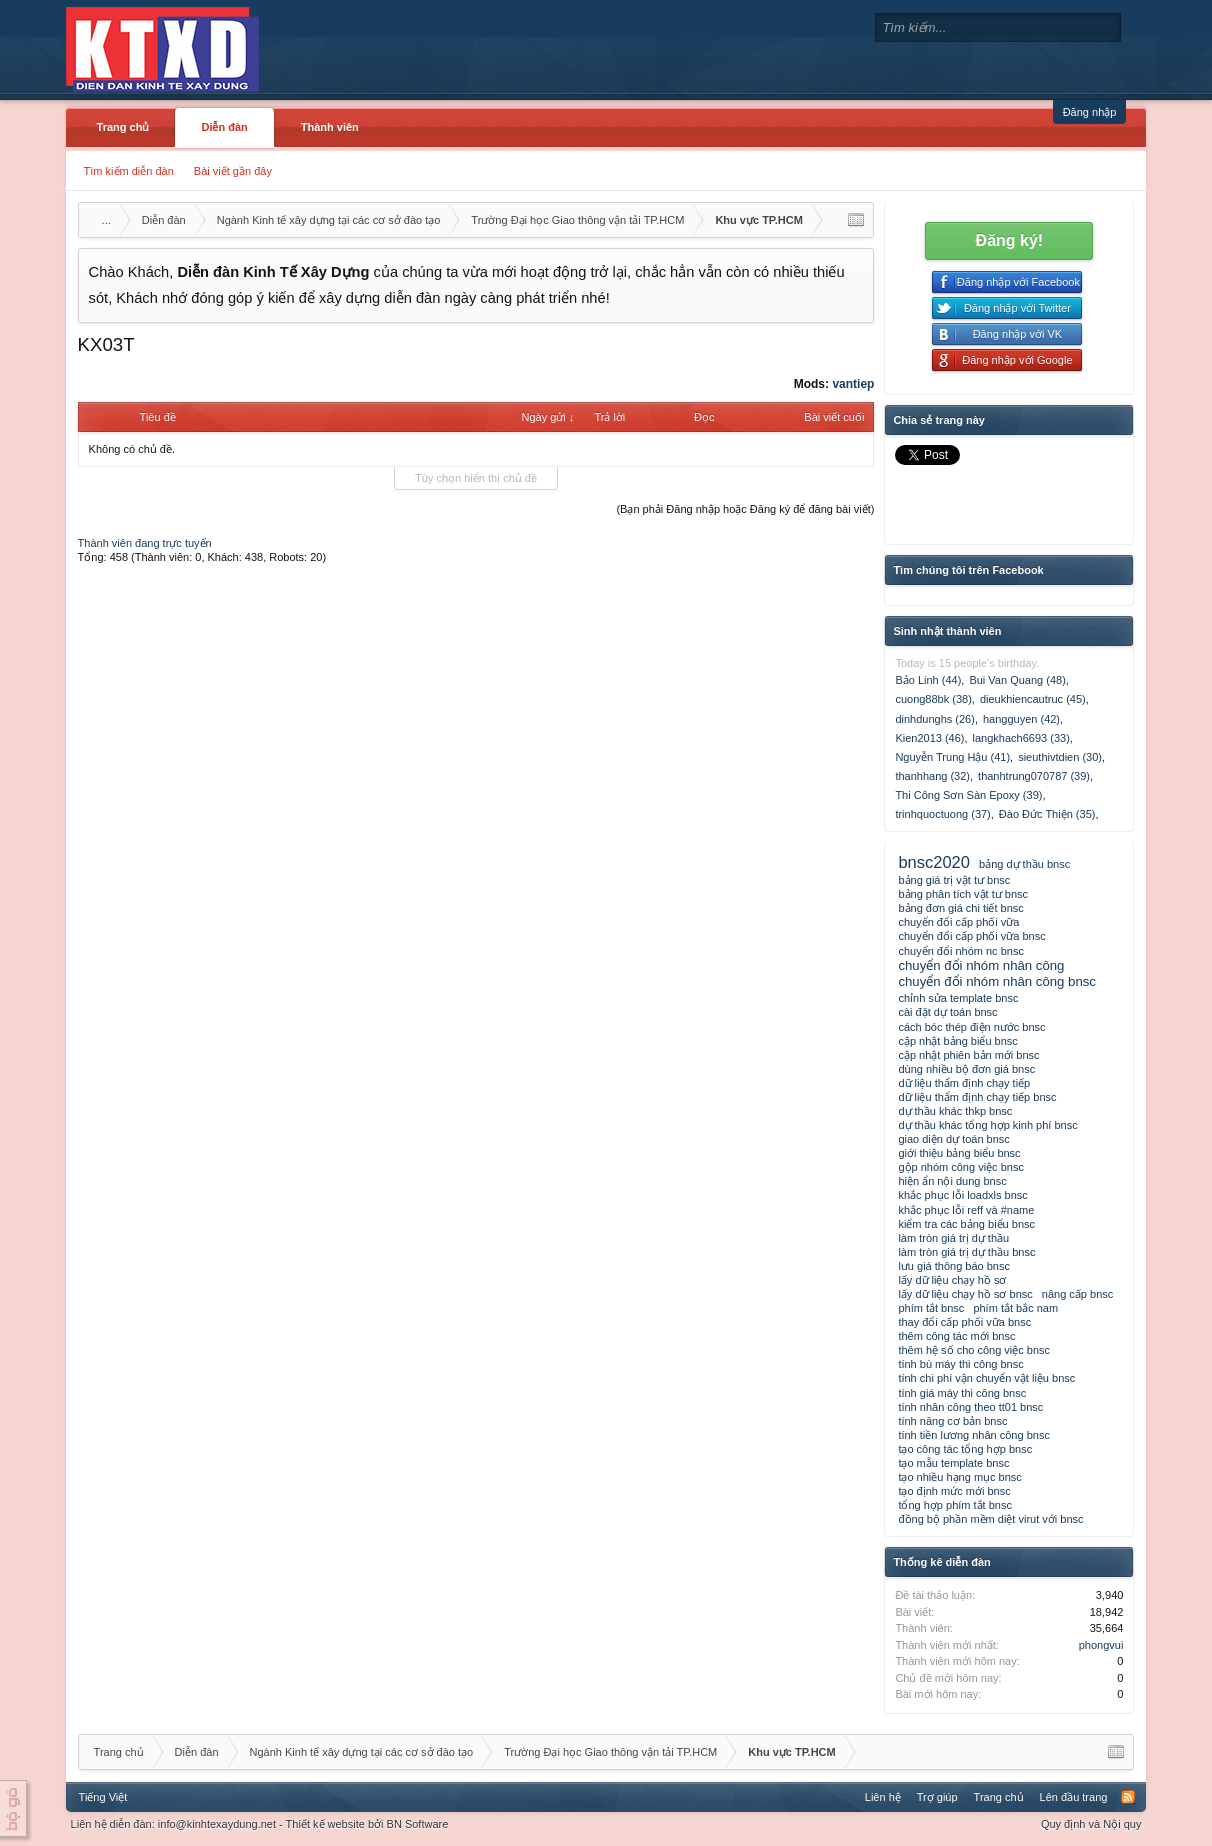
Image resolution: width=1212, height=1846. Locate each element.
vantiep (853, 384)
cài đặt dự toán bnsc (947, 1012)
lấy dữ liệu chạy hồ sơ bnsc (965, 1294)
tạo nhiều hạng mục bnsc (959, 1477)
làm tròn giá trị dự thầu (953, 1238)
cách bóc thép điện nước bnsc (971, 1027)
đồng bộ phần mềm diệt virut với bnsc (990, 1519)
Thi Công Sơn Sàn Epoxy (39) (968, 795)
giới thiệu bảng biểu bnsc (959, 1153)
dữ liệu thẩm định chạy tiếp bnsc (977, 1097)
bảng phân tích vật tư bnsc (963, 894)
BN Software (418, 1824)
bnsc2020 (934, 862)
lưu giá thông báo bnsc (954, 1266)
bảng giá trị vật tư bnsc (954, 880)
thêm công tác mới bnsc (956, 1336)
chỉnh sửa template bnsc (958, 998)
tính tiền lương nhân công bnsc (973, 1435)
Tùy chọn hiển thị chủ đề (476, 478)
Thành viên (330, 127)
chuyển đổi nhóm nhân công (981, 965)
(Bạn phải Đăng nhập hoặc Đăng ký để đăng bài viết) (745, 509)
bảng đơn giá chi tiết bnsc (960, 908)
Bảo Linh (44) (928, 680)
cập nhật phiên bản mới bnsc (968, 1055)
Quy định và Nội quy (1091, 1824)
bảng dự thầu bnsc (1024, 864)
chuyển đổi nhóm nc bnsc (961, 951)
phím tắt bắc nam (1015, 1308)
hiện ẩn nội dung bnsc (952, 1181)
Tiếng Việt (103, 1797)
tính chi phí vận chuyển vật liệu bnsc (986, 1378)
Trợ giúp (937, 1797)
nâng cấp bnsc (1077, 1294)
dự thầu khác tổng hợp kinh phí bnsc (987, 1125)
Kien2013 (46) (929, 738)
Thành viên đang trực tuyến (145, 543)
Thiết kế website (325, 1824)
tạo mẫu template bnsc (953, 1463)
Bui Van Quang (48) (1017, 680)
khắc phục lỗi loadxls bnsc (962, 1195)
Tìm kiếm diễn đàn (129, 171)
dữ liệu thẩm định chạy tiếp (964, 1083)
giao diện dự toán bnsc (953, 1139)
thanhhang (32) (932, 776)
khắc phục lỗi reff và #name (966, 1210)
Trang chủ (123, 127)
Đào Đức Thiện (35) (1047, 814)
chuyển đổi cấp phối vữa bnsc (971, 936)
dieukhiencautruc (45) (1033, 699)
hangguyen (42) (1021, 719)
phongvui (1101, 1645)
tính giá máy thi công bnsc (962, 1393)
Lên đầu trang (1074, 1797)
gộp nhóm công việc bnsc (961, 1167)
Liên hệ (883, 1797)
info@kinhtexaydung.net (217, 1824)
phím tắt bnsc (931, 1308)
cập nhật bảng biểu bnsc (957, 1041)
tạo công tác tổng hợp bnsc (965, 1449)
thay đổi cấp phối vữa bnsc (964, 1322)
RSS (1128, 1797)
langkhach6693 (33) (1021, 738)
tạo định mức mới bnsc (954, 1491)
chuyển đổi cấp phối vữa (958, 922)
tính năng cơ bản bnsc (952, 1421)
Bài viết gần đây (233, 171)
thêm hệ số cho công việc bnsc (974, 1350)
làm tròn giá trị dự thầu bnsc (966, 1252)
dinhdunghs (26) (935, 719)
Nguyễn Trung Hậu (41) (952, 757)
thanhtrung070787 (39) (1034, 776)
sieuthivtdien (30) (1060, 757)
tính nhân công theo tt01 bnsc (970, 1407)
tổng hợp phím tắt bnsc (955, 1505)
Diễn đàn (224, 127)
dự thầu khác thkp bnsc (955, 1111)
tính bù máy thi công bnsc (960, 1364)
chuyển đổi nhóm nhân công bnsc (997, 981)
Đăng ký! (1010, 240)
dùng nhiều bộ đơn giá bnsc (966, 1069)
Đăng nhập (1090, 112)
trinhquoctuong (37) (942, 814)
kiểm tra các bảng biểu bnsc (966, 1224)
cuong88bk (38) (933, 699)
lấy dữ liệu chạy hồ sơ (952, 1280)
